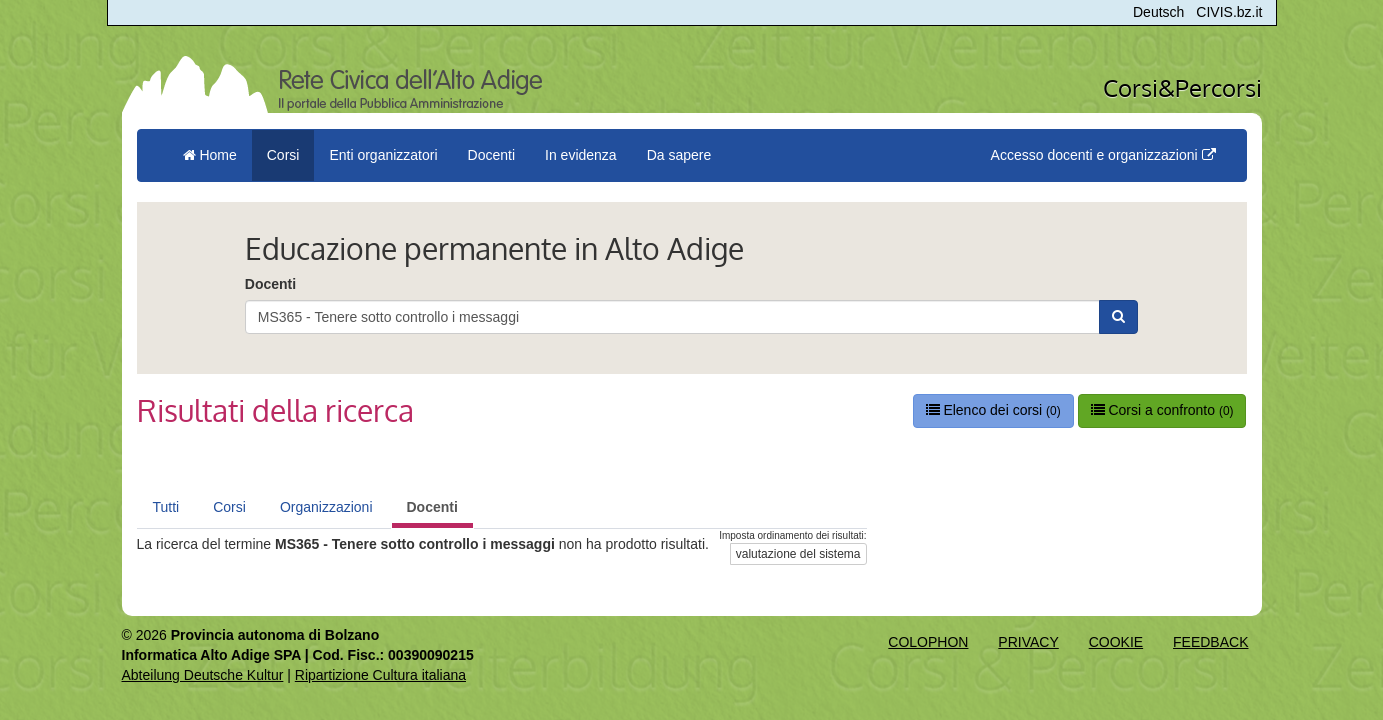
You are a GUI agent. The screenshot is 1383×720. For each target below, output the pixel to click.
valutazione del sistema (798, 554)
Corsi (229, 507)
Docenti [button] (491, 155)
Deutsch (1158, 12)
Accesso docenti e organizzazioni (1103, 155)
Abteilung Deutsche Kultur (203, 675)
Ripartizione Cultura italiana (380, 675)
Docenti (270, 284)
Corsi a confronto (1162, 410)
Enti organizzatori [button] (383, 155)
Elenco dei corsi (993, 410)
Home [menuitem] (210, 155)
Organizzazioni (326, 507)
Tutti (166, 507)
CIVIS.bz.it (1229, 12)
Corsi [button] (283, 155)
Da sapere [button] (679, 155)
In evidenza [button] (581, 155)
